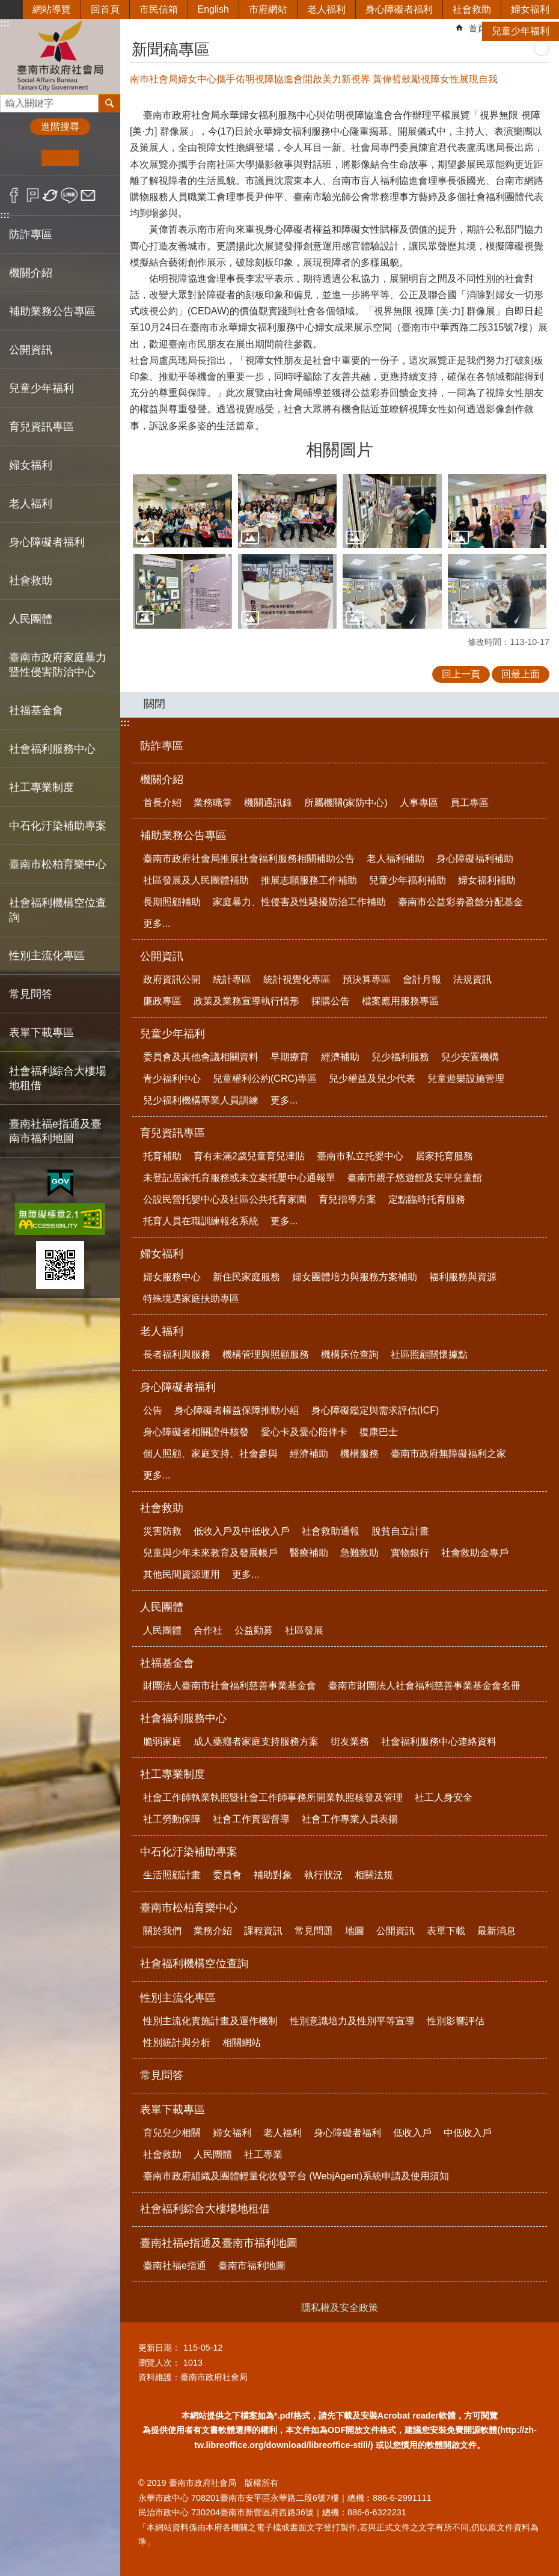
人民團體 (161, 1607)
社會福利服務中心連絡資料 (438, 1741)
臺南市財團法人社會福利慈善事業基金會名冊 (424, 1685)
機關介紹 (161, 780)
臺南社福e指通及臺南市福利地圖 (219, 2243)
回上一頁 (461, 674)
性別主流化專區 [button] (47, 956)
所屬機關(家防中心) (346, 803)
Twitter (50, 195)
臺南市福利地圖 (252, 2265)
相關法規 (374, 1875)
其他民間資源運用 (181, 1574)
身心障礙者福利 (399, 9)
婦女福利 (530, 9)
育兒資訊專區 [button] (41, 427)
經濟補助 (340, 1057)
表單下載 (446, 1931)
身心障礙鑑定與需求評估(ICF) (375, 1410)
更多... (156, 923)
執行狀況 (323, 1875)
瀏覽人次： (159, 2362)
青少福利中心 (172, 1078)
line (69, 195)
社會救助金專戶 (475, 1553)
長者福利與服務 (176, 1354)
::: (5, 215)
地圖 (354, 1931)
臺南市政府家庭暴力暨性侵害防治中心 (57, 665)
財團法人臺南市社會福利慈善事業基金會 (229, 1685)
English (213, 9)
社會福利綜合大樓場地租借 (57, 1078)
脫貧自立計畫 (400, 1531)
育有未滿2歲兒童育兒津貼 (249, 1156)
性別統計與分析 (176, 2042)
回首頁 (105, 9)
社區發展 (304, 1630)
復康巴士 (378, 1432)
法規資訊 (472, 979)
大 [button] (97, 158)
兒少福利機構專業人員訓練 (200, 1100)
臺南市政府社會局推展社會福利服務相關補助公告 (249, 858)
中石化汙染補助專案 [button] (57, 826)
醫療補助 (309, 1553)
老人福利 (326, 9)
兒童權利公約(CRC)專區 (265, 1078)
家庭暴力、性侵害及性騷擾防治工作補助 (299, 902)
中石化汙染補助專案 (188, 1852)
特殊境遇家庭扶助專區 (191, 1298)
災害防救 (162, 1531)
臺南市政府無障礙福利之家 (448, 1453)
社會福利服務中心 (183, 1718)
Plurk (32, 195)
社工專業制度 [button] (41, 787)
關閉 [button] (154, 704)
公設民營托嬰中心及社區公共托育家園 (225, 1199)
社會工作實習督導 (251, 1819)
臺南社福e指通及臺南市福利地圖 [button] (55, 1131)
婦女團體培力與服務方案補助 (354, 1277)
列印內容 (541, 48)
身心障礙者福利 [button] (47, 542)
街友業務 (350, 1741)
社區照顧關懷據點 (429, 1354)
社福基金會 (167, 1663)
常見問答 (30, 994)
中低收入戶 (468, 2133)
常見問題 (314, 1931)
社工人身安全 (443, 1797)
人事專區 (419, 803)
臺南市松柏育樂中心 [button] (57, 864)
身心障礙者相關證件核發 (196, 1432)
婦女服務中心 (172, 1277)
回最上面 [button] (520, 674)
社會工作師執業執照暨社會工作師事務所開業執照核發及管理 (273, 1797)
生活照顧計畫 (172, 1875)
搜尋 (9, 100)
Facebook (14, 195)
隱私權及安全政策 (339, 2308)
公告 (152, 1410)
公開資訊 (161, 956)
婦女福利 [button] (30, 465)
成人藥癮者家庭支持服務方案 (256, 1741)
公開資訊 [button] (30, 350)
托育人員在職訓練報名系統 (200, 1221)
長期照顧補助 (172, 902)
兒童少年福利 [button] (41, 388)
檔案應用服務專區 (400, 1001)
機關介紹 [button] (30, 273)
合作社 (208, 1630)
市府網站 (268, 9)
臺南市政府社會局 (60, 56)
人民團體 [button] (30, 619)
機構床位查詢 (350, 1354)
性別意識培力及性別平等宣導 (352, 2021)
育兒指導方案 (347, 1199)
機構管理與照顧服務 (265, 1354)
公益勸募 (253, 1630)
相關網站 (241, 2042)
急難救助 (359, 1553)
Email (88, 195)
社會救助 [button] (30, 581)
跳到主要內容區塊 (6, 6)
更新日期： (159, 2347)
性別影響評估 (455, 2021)
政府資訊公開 (172, 979)
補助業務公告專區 (183, 835)
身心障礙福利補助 (474, 858)
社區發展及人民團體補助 (196, 880)
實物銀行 (410, 1553)
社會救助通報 (330, 1531)
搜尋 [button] (109, 103)
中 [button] (59, 158)
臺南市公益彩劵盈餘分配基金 (460, 902)
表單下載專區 (172, 2110)
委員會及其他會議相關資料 (200, 1057)
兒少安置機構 (470, 1057)
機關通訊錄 (268, 803)
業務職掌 (213, 803)
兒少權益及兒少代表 (372, 1078)
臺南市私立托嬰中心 (360, 1156)
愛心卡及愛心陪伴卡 (304, 1432)
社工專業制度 (172, 1774)
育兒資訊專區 (172, 1133)
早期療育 (289, 1057)
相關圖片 (339, 450)
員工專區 (469, 803)
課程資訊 (263, 1931)
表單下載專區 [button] (41, 1033)
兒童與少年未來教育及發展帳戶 (210, 1553)
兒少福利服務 (400, 1057)
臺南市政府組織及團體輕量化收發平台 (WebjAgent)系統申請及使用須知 (296, 2176)
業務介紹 (213, 1931)
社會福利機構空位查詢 (57, 910)
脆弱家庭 (162, 1741)
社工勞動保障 (172, 1819)
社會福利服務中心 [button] (52, 749)
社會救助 (472, 9)
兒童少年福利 (520, 31)
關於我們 (162, 1931)
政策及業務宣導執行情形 (246, 1001)
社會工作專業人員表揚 (350, 1819)
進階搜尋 (60, 126)
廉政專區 (162, 1001)
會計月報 (422, 979)
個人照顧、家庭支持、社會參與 (210, 1453)
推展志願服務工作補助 (309, 880)
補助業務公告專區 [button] (52, 311)
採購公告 (330, 1001)
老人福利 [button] (30, 504)
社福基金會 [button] (36, 710)
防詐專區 (30, 234)
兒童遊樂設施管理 (465, 1078)
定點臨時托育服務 (426, 1199)
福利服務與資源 (462, 1277)
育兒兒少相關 (172, 2133)
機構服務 (359, 1453)
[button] (182, 511)
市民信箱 (158, 9)
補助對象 (273, 1875)
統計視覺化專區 (297, 979)
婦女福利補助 (487, 880)
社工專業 (263, 2154)
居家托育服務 (444, 1156)
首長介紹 (162, 803)
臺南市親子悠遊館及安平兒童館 (414, 1178)
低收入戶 (412, 2133)
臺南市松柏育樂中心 (188, 1908)
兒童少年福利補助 (407, 880)
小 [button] (23, 158)
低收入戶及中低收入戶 (242, 1531)
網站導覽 (51, 9)
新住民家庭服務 (246, 1277)
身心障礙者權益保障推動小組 (236, 1410)
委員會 (227, 1875)
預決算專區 (367, 979)
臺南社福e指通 (174, 2265)
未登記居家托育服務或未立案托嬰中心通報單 (239, 1178)
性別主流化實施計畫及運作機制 (210, 2021)
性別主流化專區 (178, 1998)
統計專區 (232, 979)
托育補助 (162, 1156)
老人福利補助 (395, 858)
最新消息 (496, 1931)
